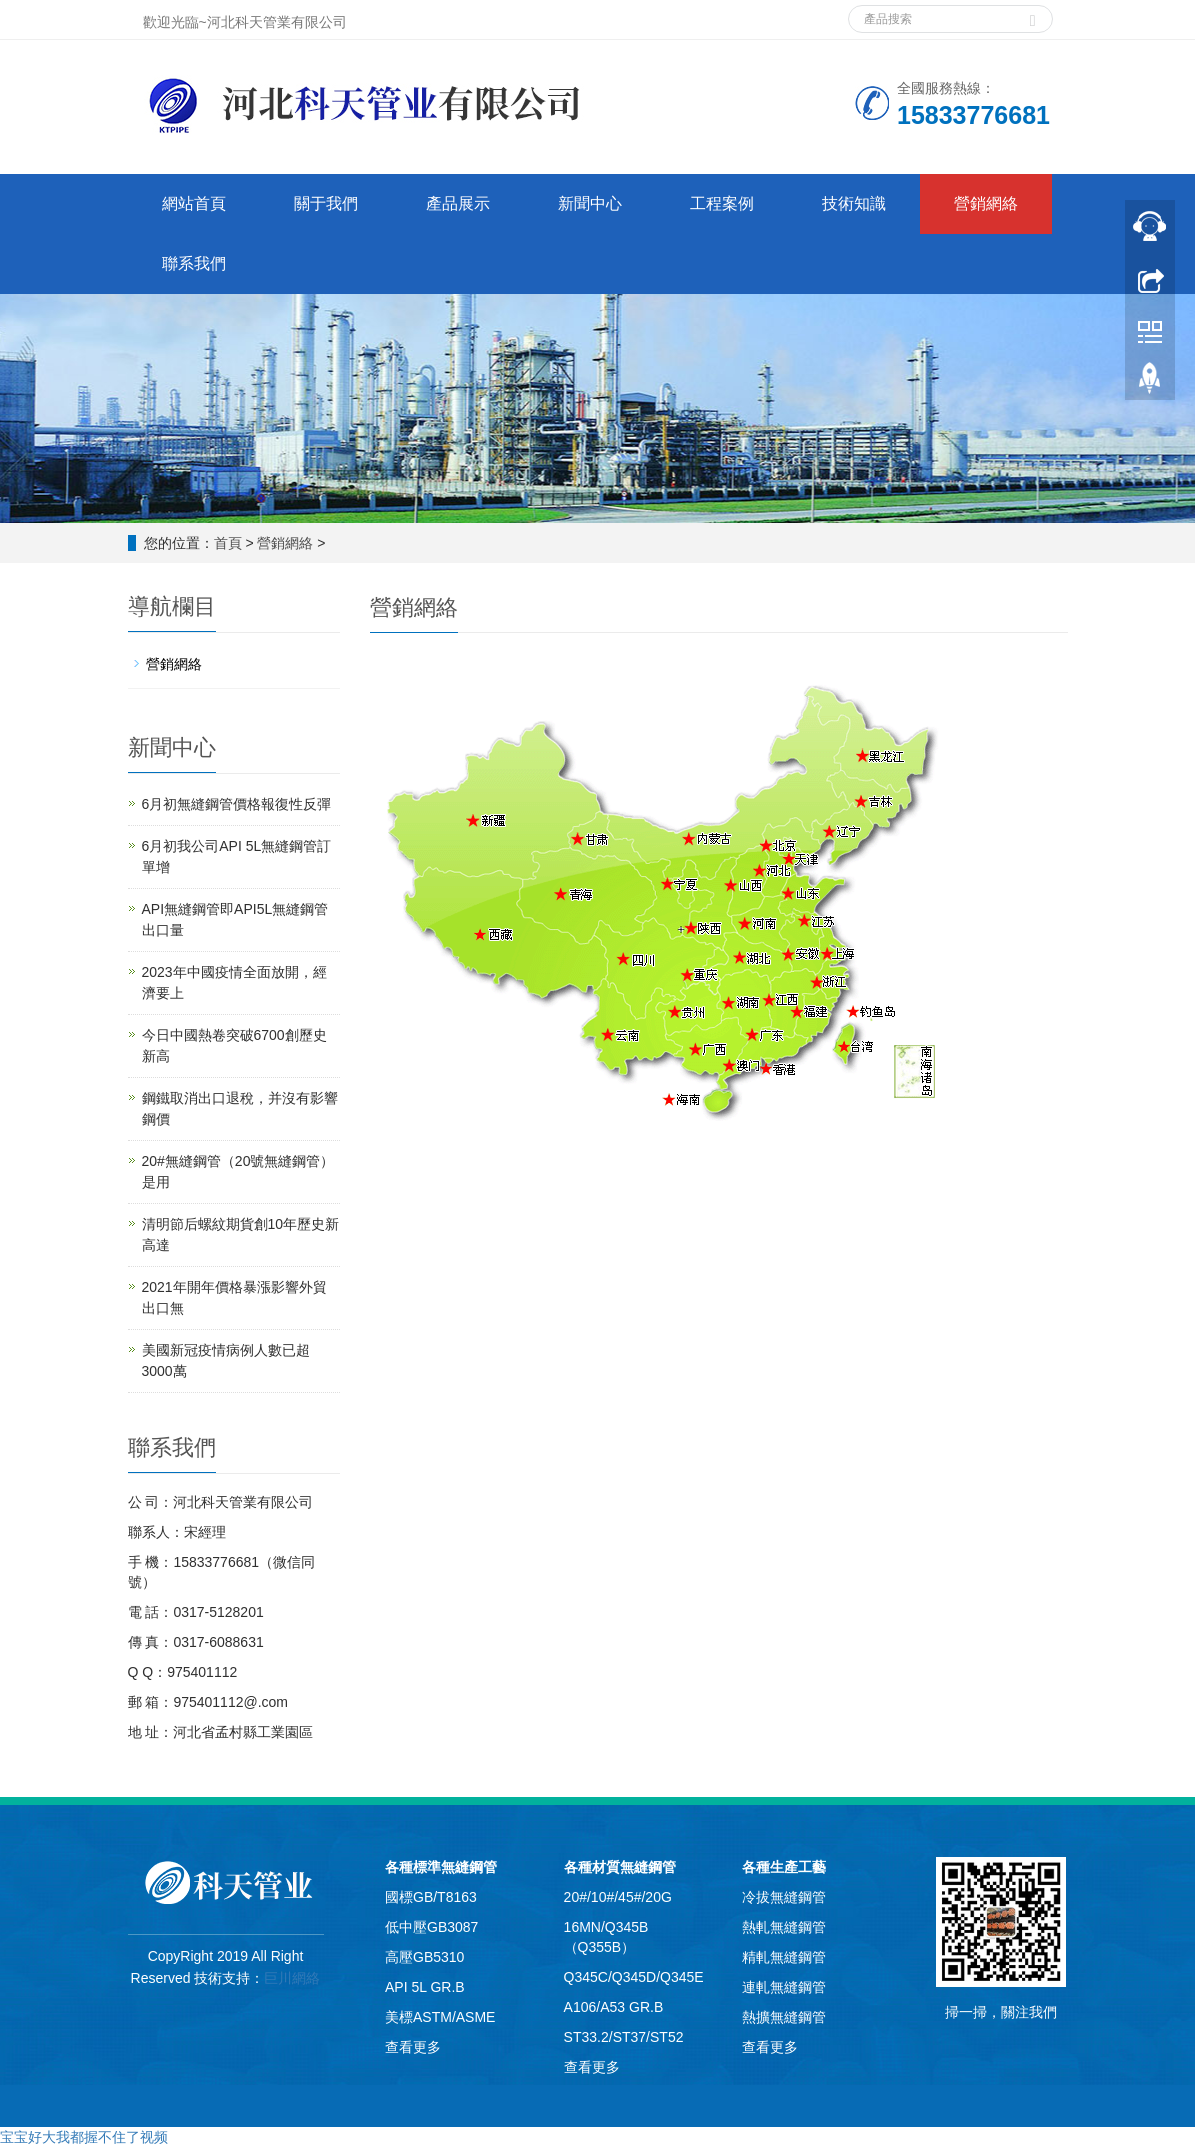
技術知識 (854, 203)
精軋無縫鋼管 (784, 1957)
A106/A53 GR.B (614, 2007)
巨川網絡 (292, 1978)
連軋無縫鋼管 (784, 1987)
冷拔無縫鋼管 (784, 1897)
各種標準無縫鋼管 (441, 1867)
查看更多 (413, 2047)
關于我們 (326, 203)
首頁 (228, 543)
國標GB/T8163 (431, 1897)
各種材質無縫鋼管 (620, 1867)
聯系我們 (194, 263)
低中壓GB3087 (431, 1927)
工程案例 (722, 203)
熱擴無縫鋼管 (784, 2017)
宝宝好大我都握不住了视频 (84, 2137)
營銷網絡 (986, 203)
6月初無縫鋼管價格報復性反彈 (237, 804)
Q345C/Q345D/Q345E (634, 1977)
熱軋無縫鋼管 (784, 1927)
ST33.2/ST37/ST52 (624, 2037)
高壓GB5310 (424, 1957)
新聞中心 (590, 203)
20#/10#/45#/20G (618, 1897)
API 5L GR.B (425, 1987)
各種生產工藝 (784, 1867)
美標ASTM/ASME (440, 2017)
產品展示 (458, 203)
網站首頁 (194, 203)
